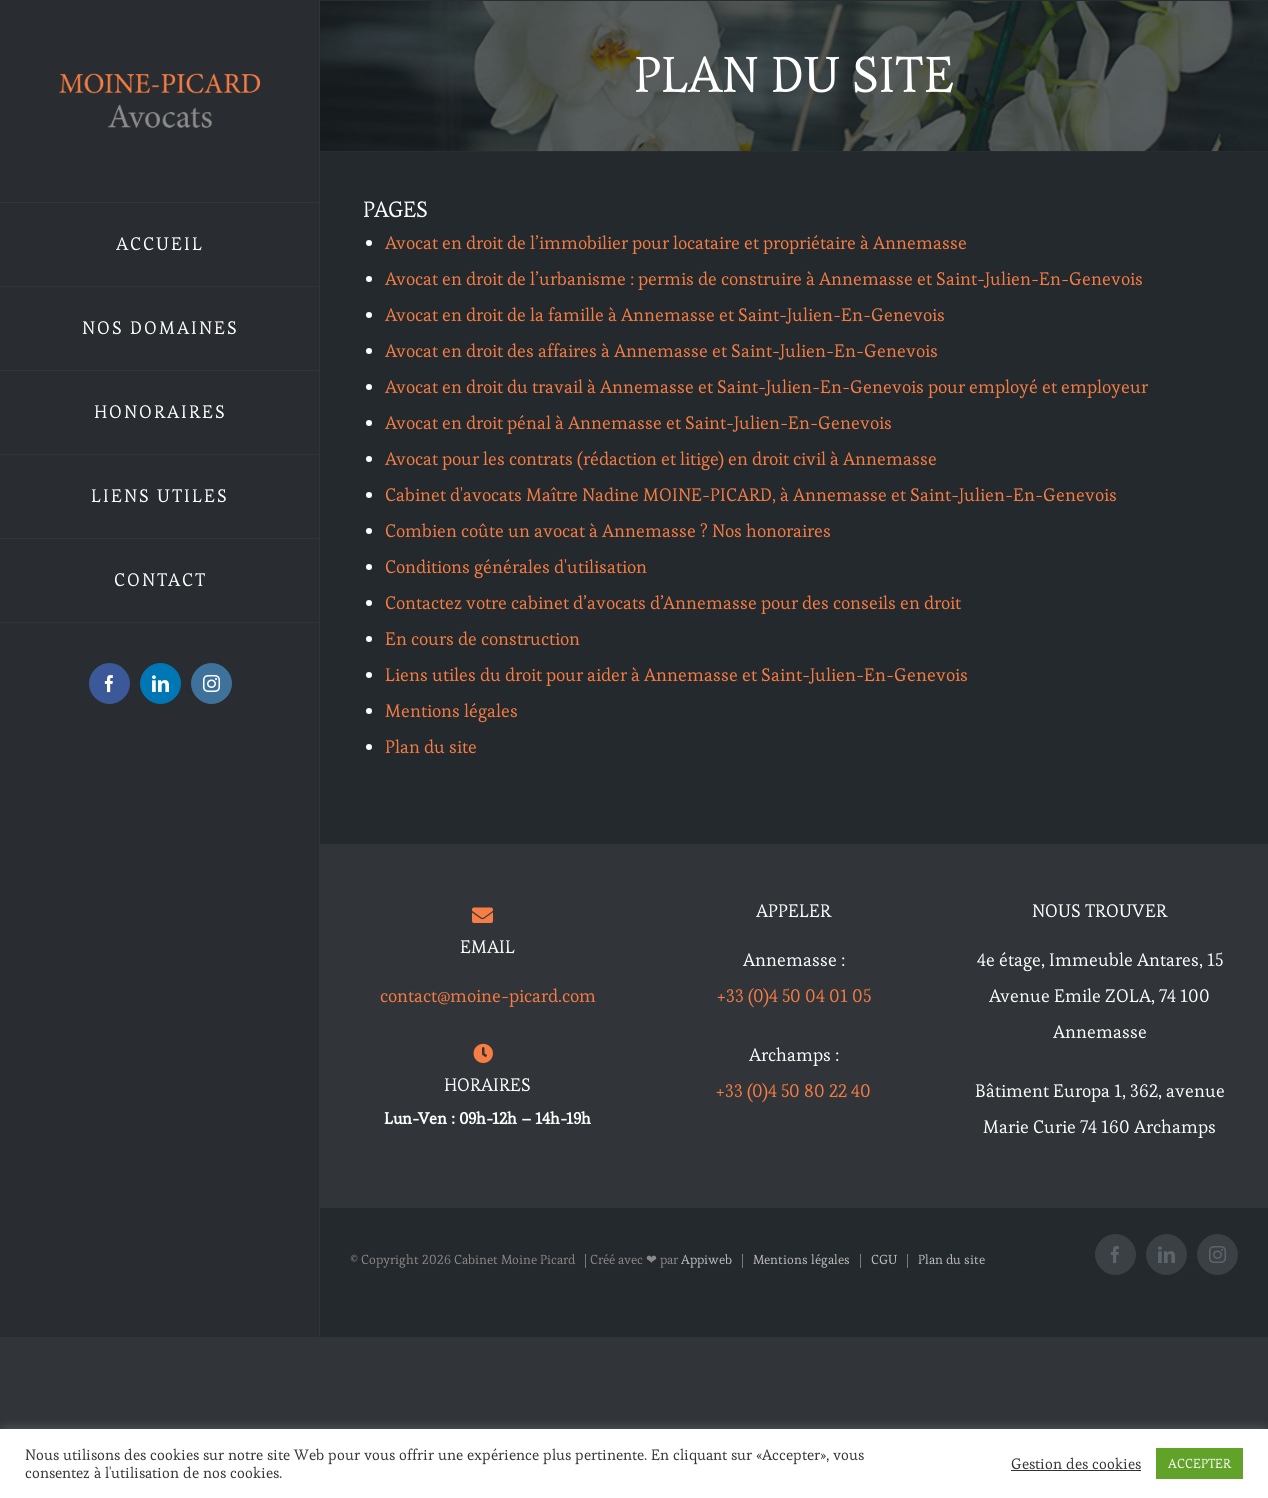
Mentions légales (451, 710)
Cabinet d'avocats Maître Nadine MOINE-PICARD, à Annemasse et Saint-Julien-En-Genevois (751, 494)
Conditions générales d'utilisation (516, 566)
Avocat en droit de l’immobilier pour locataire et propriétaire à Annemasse (676, 242)
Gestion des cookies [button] (1076, 1464)
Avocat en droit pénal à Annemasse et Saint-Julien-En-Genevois (638, 422)
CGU (884, 1259)
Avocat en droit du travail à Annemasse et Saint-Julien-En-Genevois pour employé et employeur (766, 386)
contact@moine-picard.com (488, 995)
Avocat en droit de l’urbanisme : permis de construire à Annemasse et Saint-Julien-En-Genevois (764, 278)
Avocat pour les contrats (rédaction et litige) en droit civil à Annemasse (661, 458)
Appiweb (706, 1259)
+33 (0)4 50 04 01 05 (794, 995)
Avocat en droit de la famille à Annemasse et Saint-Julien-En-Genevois (665, 314)
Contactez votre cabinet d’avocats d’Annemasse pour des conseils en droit (673, 602)
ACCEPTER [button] (1199, 1463)
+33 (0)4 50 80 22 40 (793, 1090)
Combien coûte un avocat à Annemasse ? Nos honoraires (608, 530)
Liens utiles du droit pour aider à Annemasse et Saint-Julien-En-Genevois (676, 674)
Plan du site (431, 746)
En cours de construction (482, 638)
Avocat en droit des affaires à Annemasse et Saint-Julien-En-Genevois (661, 350)
